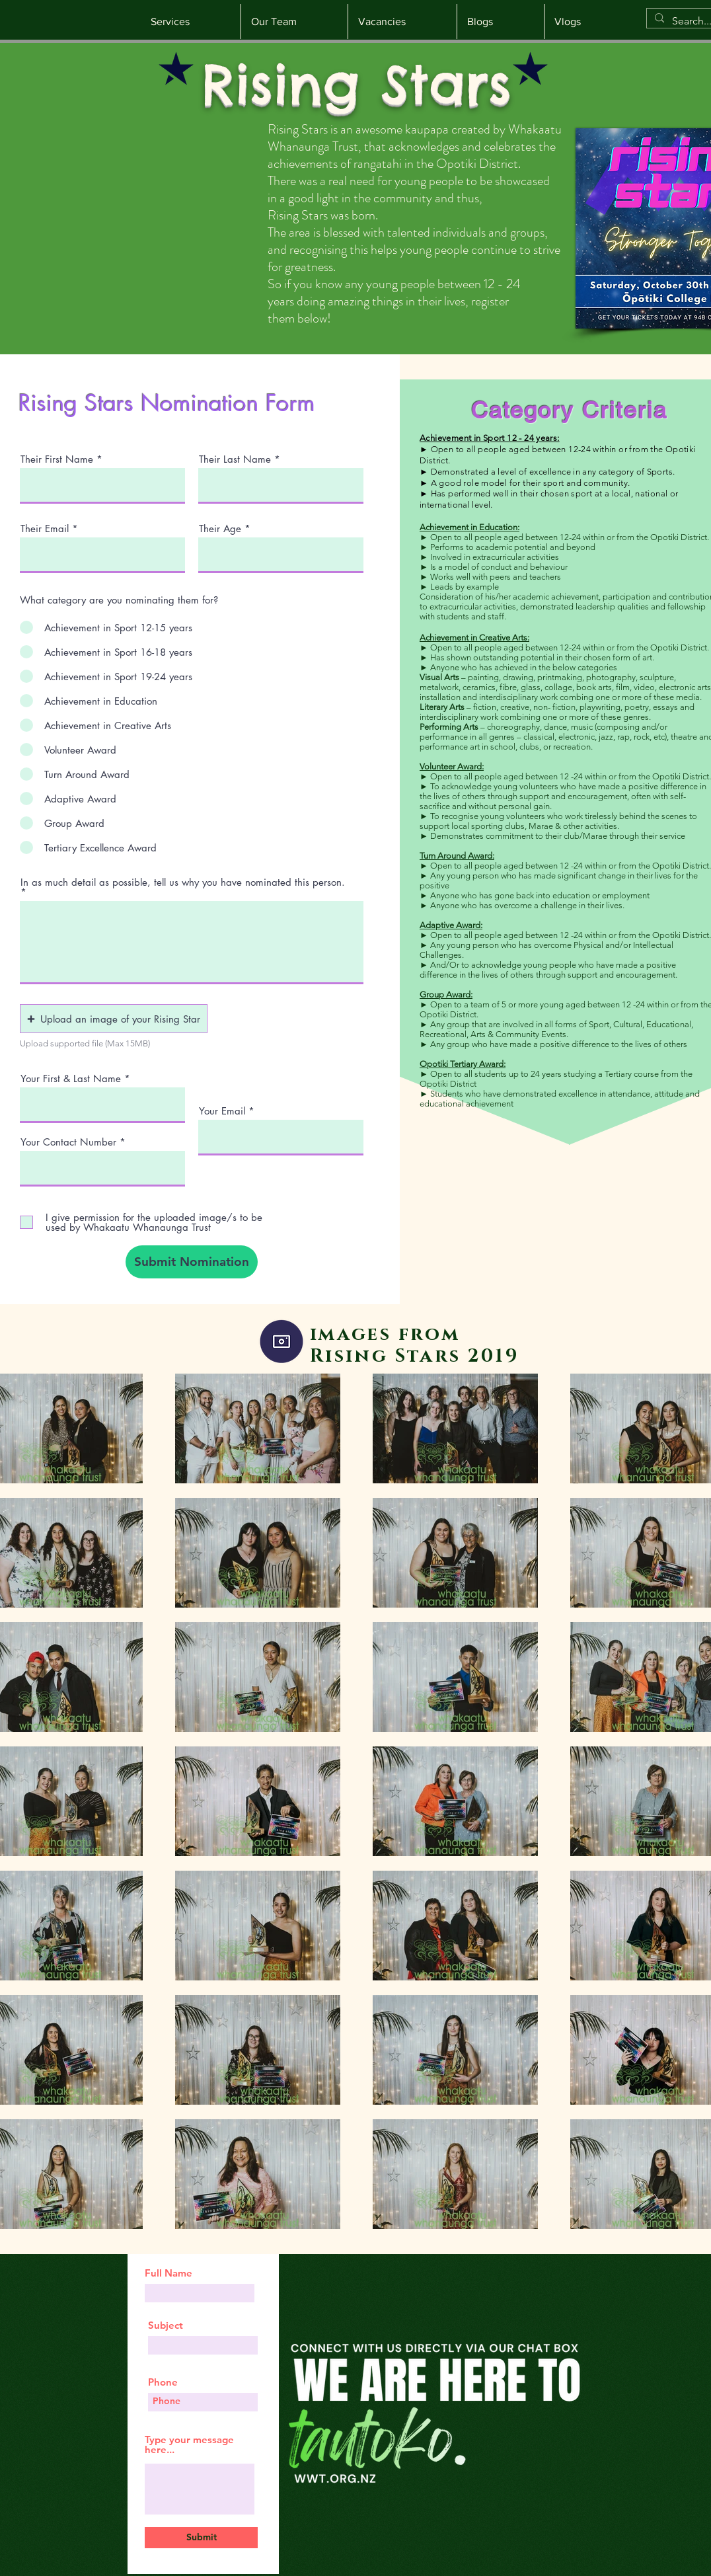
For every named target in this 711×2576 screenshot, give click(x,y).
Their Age (220, 528)
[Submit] (201, 2537)
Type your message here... (189, 2444)
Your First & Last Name (70, 1078)
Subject (165, 2325)
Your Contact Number (68, 1142)
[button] (113, 1018)
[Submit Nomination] (192, 1261)
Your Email (222, 1111)
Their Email (44, 528)
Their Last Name (235, 459)
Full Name (168, 2273)
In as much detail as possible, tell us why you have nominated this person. (182, 882)
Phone (163, 2382)
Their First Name (56, 459)
